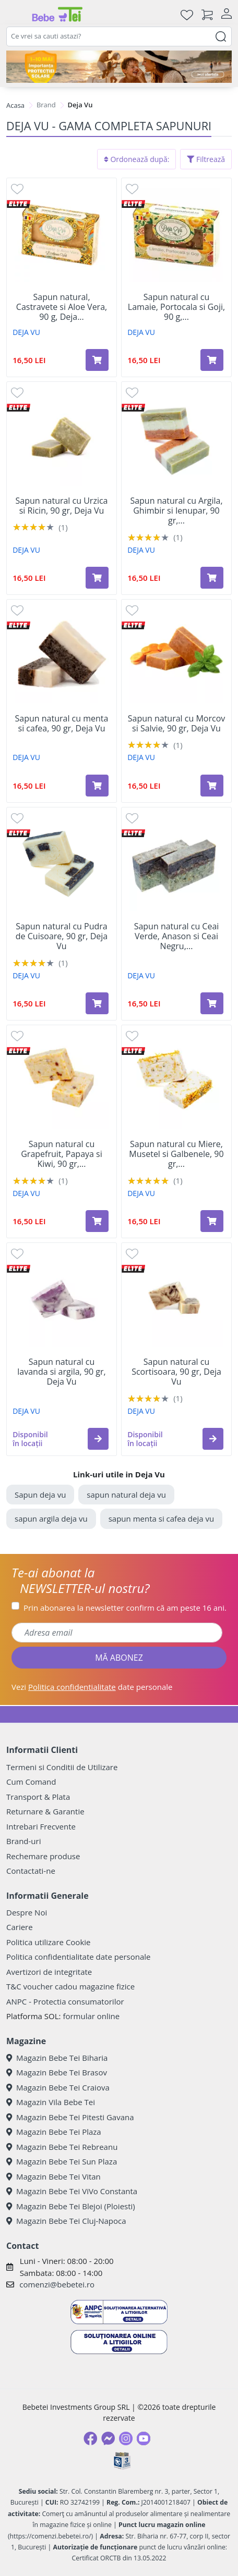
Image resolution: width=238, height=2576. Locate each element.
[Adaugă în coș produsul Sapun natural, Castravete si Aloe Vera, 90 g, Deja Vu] (97, 360)
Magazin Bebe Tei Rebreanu (61, 2147)
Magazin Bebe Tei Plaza (53, 2131)
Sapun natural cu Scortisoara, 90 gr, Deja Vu (176, 1372)
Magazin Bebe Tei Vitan (53, 2176)
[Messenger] (108, 2438)
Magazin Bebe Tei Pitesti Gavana (70, 2117)
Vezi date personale (92, 1687)
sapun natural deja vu (126, 1494)
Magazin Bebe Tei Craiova (58, 2087)
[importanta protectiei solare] (119, 67)
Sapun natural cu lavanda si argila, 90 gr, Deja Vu (61, 1372)
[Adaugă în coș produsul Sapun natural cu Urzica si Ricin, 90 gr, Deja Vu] (97, 578)
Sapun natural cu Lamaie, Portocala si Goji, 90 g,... (176, 307)
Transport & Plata (38, 1796)
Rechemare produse (43, 1856)
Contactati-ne (30, 1870)
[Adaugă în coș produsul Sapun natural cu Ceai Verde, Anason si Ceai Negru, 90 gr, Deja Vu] (211, 1003)
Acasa (15, 105)
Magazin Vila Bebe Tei (50, 2102)
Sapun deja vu (40, 1494)
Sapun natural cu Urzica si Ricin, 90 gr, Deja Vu (61, 506)
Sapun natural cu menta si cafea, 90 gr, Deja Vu (62, 723)
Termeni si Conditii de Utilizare (61, 1767)
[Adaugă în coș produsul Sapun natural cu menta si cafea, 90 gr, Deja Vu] (97, 786)
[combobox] (119, 36)
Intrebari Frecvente (41, 1826)
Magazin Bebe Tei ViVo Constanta (71, 2191)
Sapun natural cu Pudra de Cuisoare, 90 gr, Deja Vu (62, 937)
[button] (98, 1439)
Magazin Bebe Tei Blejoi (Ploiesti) (70, 2206)
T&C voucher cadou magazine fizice (70, 1986)
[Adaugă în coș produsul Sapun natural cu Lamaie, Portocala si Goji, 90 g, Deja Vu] (211, 360)
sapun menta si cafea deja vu (161, 1518)
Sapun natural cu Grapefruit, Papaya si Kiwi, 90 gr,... (61, 1154)
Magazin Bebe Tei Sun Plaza (61, 2161)
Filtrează (206, 159)
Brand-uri (23, 1841)
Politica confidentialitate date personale (78, 1956)
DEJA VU (26, 332)
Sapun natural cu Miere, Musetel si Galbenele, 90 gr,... (176, 1154)
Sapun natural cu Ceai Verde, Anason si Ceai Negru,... (176, 937)
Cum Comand (31, 1781)
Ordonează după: (137, 159)
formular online (91, 2016)
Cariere (19, 1927)
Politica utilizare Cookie (48, 1942)
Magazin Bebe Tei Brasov (56, 2072)
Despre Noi (26, 1912)
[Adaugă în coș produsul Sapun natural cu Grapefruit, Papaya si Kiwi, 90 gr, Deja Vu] (97, 1221)
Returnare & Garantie (45, 1811)
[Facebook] (90, 2438)
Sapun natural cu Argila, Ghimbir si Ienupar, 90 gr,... (176, 511)
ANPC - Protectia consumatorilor (65, 2001)
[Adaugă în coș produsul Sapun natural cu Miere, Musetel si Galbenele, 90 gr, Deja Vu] (211, 1221)
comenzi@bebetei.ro (56, 2284)
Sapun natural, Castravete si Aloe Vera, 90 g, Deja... (61, 307)
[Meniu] (14, 14)
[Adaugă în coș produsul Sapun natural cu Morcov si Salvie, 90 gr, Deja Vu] (211, 786)
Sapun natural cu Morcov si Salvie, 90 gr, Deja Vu (176, 723)
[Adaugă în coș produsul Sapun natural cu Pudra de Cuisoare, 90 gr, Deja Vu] (97, 1003)
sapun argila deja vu (51, 1518)
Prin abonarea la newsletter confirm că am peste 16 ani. (125, 1607)
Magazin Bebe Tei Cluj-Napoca (66, 2221)
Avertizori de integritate (49, 1972)
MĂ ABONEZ (119, 1657)
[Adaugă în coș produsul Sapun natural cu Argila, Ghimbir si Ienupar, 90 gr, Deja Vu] (211, 578)
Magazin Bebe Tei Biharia (57, 2057)
